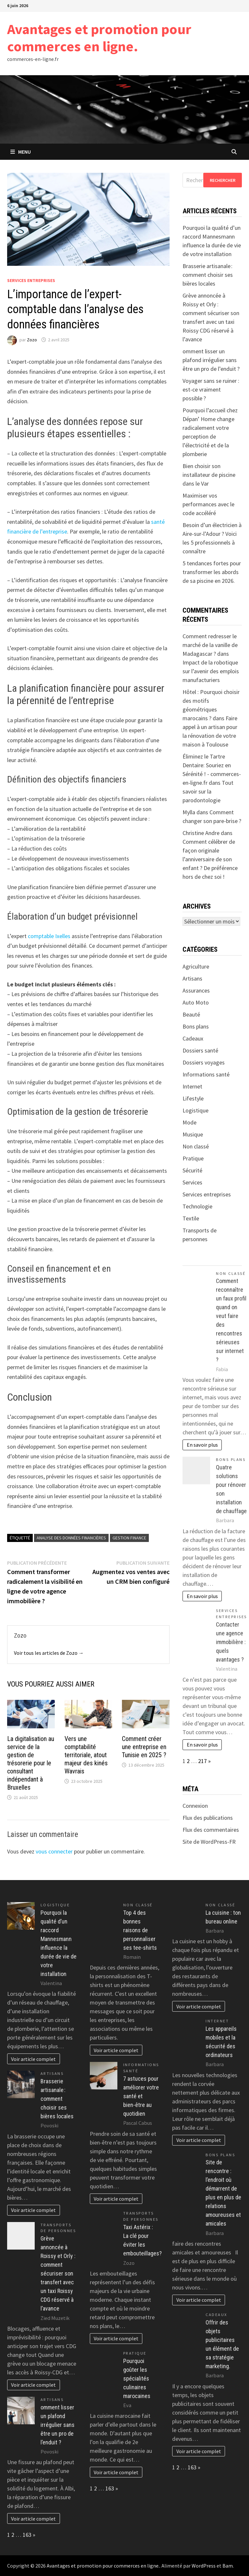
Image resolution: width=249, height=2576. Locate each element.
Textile (191, 1218)
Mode (189, 1122)
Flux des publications (208, 1817)
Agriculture (196, 966)
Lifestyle (193, 1098)
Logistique (195, 1110)
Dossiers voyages (204, 1062)
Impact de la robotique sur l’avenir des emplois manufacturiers (211, 671)
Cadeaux (193, 1038)
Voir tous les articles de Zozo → (49, 1653)
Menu (20, 151)
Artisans (192, 978)
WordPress (204, 2565)
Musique (193, 1134)
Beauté (191, 1014)
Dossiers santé (200, 1050)
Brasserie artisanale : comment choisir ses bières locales (208, 274)
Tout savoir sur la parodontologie (208, 791)
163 (27, 2534)
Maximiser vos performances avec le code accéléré (208, 504)
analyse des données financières (71, 1538)
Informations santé (206, 1074)
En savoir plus (202, 1444)
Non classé (196, 1146)
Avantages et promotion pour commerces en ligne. (99, 37)
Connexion (195, 1805)
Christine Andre (201, 833)
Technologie (197, 1206)
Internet (192, 1086)
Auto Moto (196, 1002)
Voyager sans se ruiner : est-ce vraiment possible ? (211, 389)
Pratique (193, 1158)
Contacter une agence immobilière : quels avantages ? (231, 1642)
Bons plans (196, 1026)
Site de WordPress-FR (209, 1841)
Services (192, 1182)
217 (202, 1761)
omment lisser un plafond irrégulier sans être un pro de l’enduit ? (211, 359)
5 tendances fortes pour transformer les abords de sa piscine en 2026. (212, 571)
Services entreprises (31, 280)
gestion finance (129, 1538)
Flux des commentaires (211, 1829)
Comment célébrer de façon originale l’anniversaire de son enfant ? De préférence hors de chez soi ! (210, 859)
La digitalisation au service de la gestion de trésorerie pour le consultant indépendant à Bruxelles (30, 1763)
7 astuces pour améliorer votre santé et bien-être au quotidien (141, 2096)
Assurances (196, 990)
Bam (227, 2565)
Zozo (32, 340)
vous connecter (54, 1851)
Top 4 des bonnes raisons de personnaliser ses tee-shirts (140, 1930)
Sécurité (192, 1170)
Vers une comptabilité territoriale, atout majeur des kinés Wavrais (86, 1755)
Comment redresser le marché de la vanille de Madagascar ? (210, 644)
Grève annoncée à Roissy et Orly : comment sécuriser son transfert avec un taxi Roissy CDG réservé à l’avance (58, 2273)
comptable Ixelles (49, 936)
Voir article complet (33, 2059)
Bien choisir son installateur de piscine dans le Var (209, 474)
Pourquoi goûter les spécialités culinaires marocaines (136, 2378)
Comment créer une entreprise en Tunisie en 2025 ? (144, 1747)
